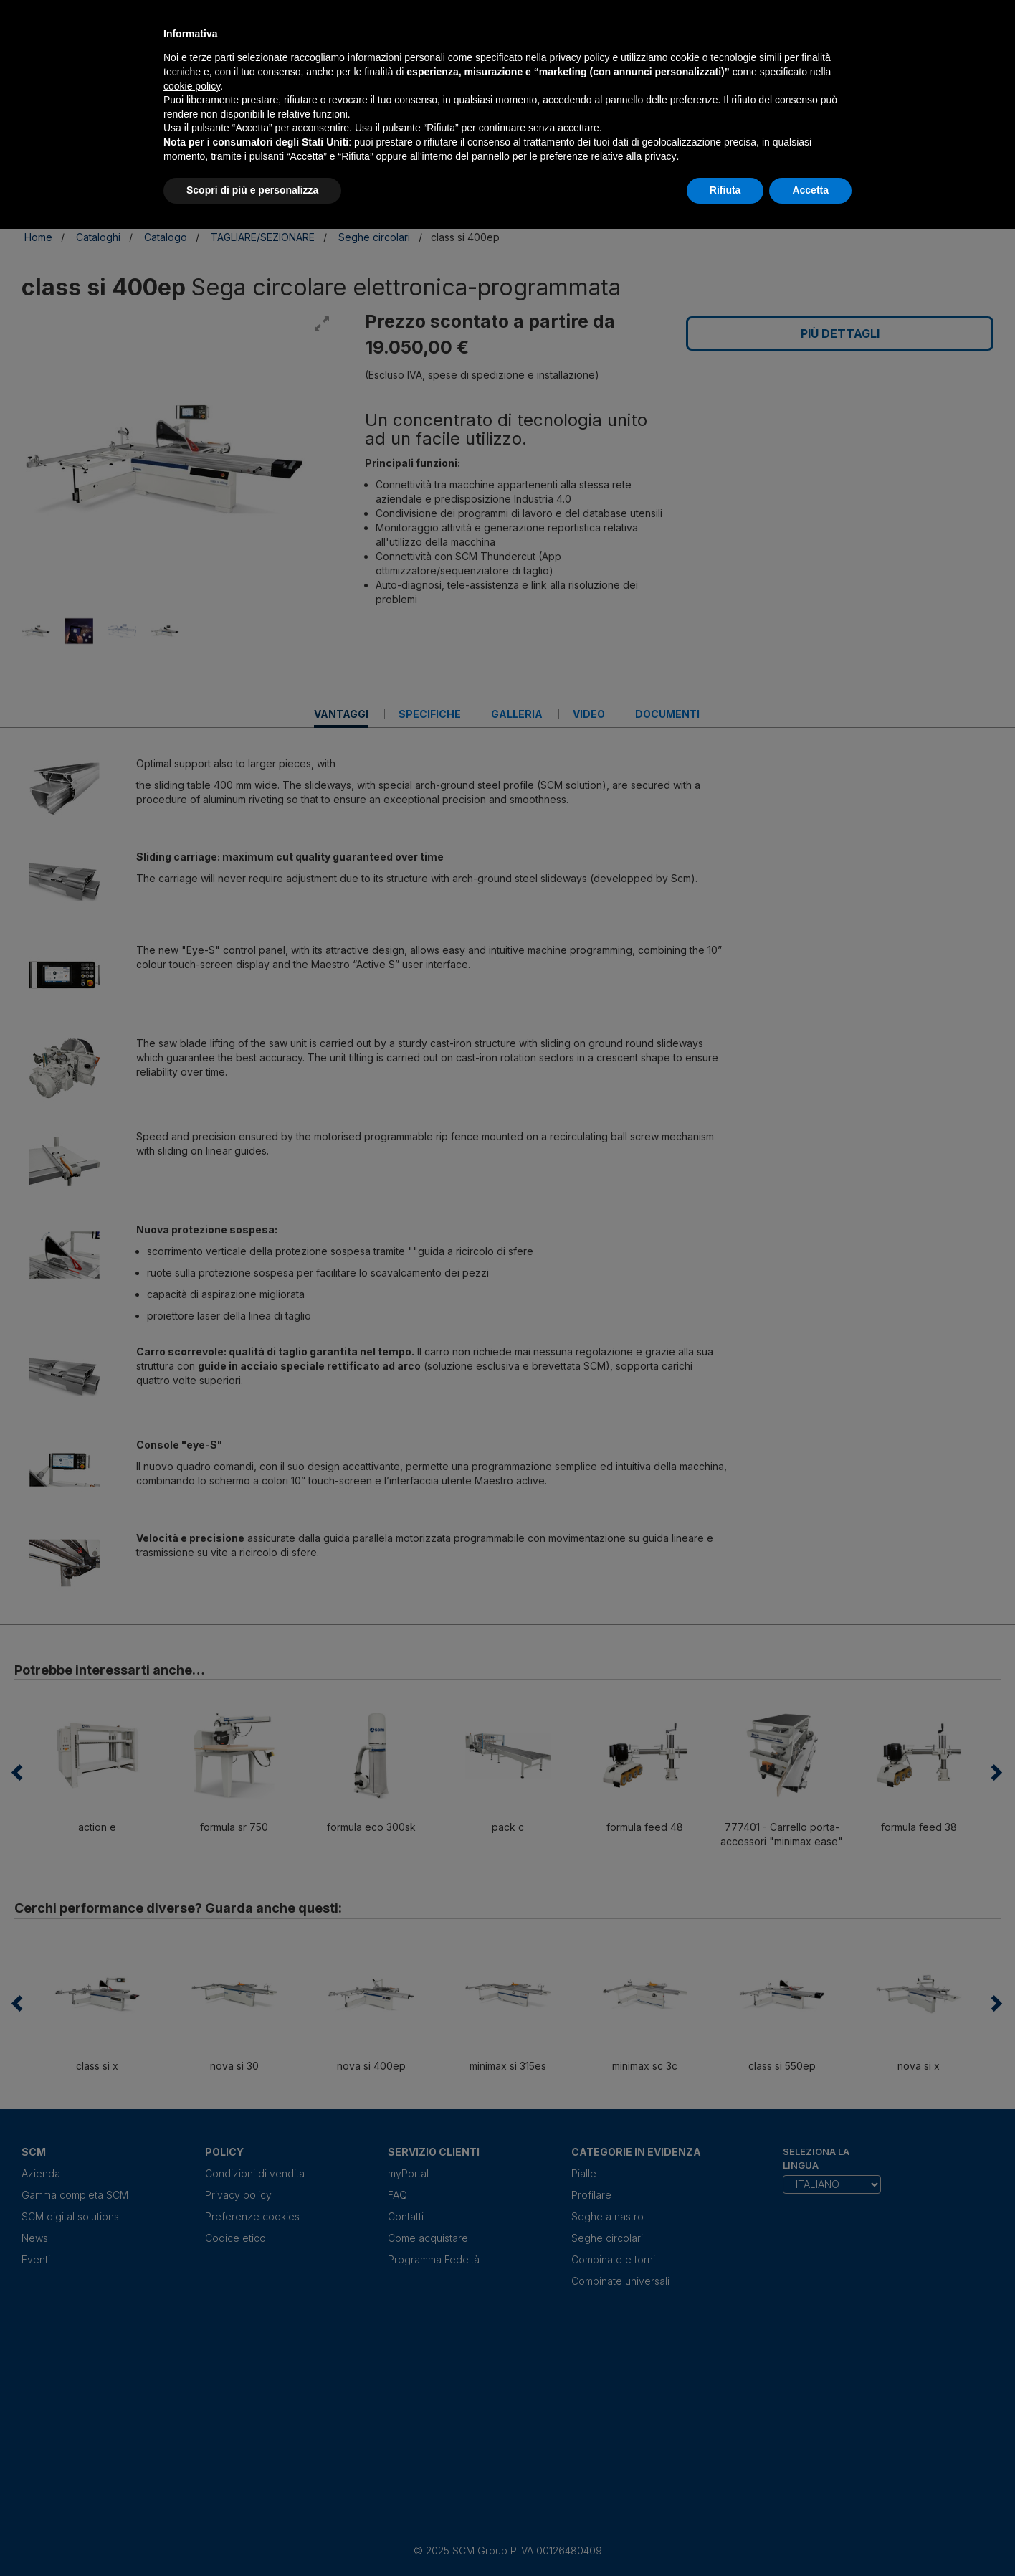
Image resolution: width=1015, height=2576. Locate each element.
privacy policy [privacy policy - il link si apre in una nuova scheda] (580, 57)
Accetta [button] (810, 190)
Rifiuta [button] (725, 190)
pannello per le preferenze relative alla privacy (574, 156)
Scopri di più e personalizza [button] (252, 190)
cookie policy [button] (191, 86)
